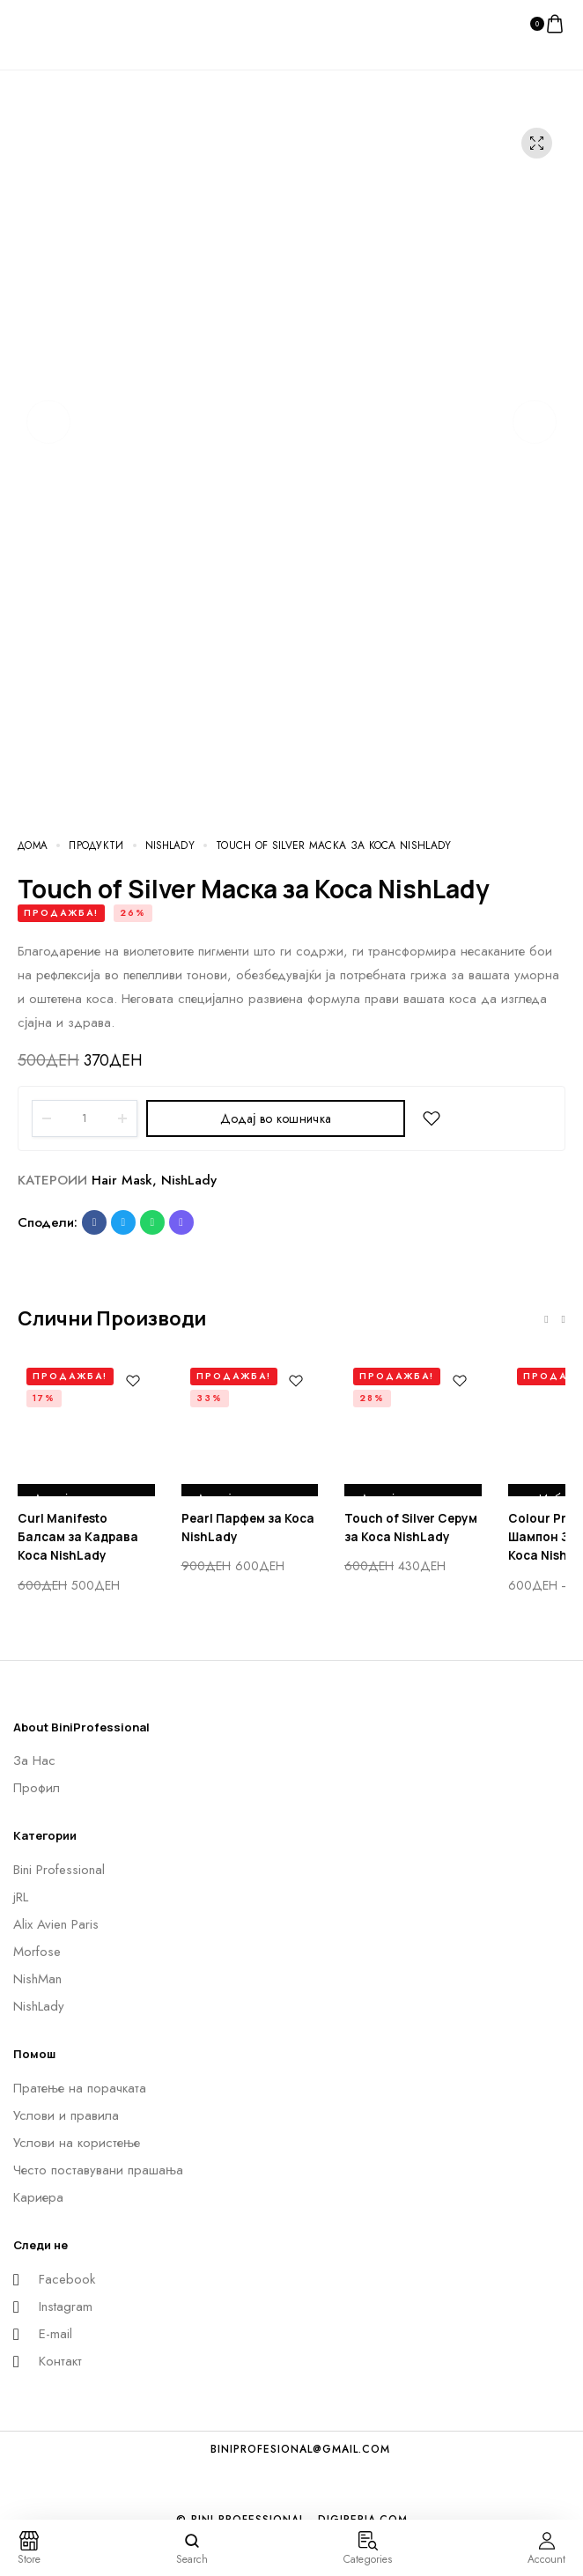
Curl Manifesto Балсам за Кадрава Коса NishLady (85, 1537)
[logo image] (53, 23)
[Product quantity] (84, 1118)
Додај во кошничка (275, 1118)
